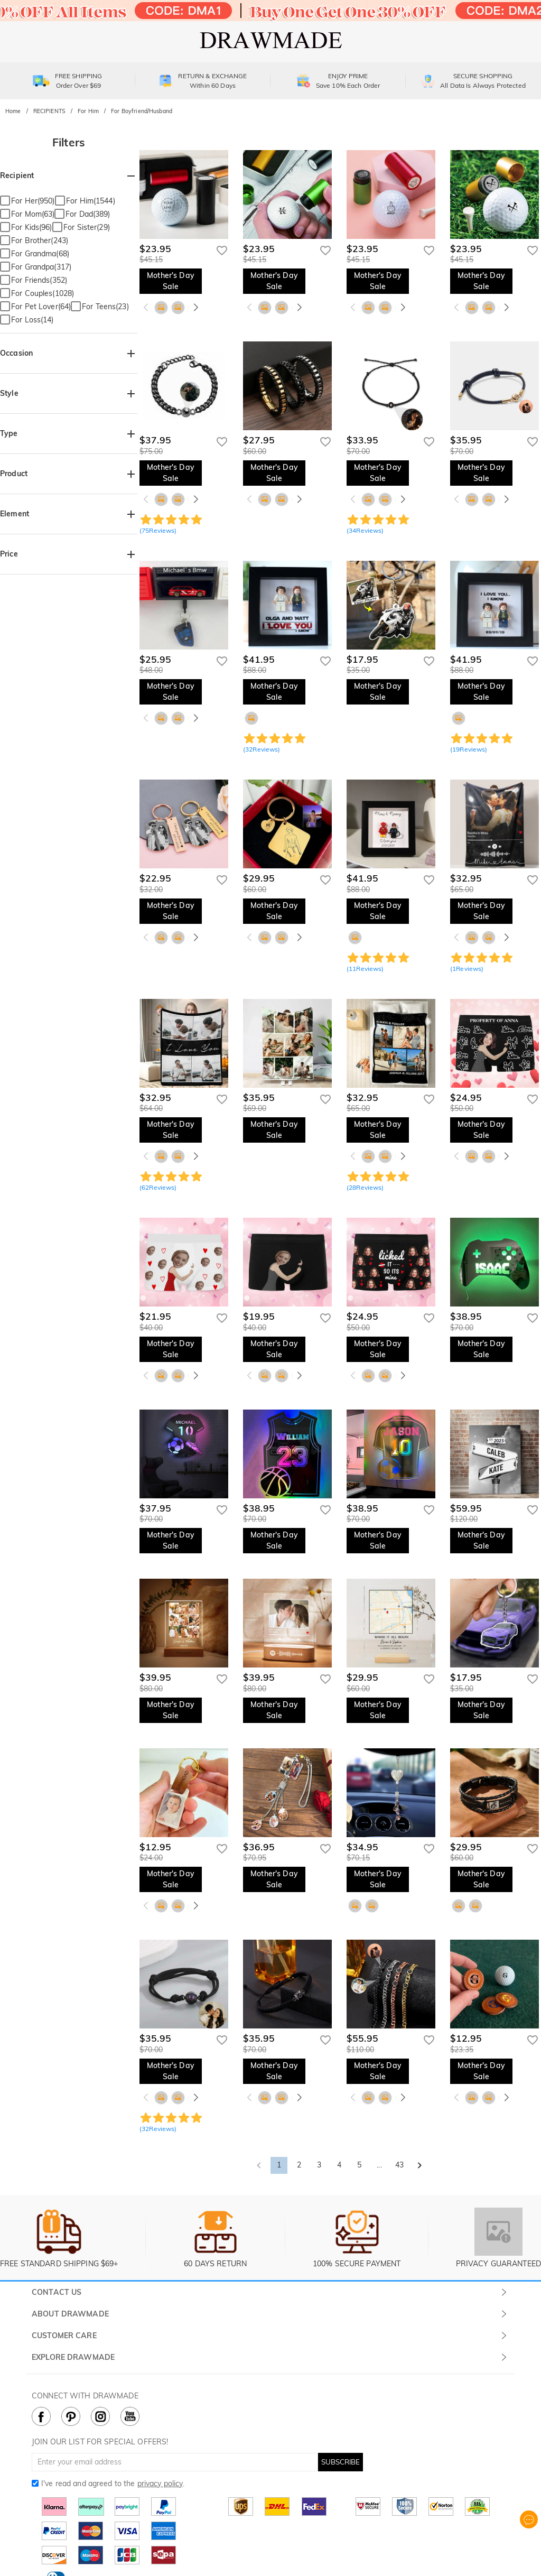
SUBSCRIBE (340, 2462)
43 (399, 2165)
